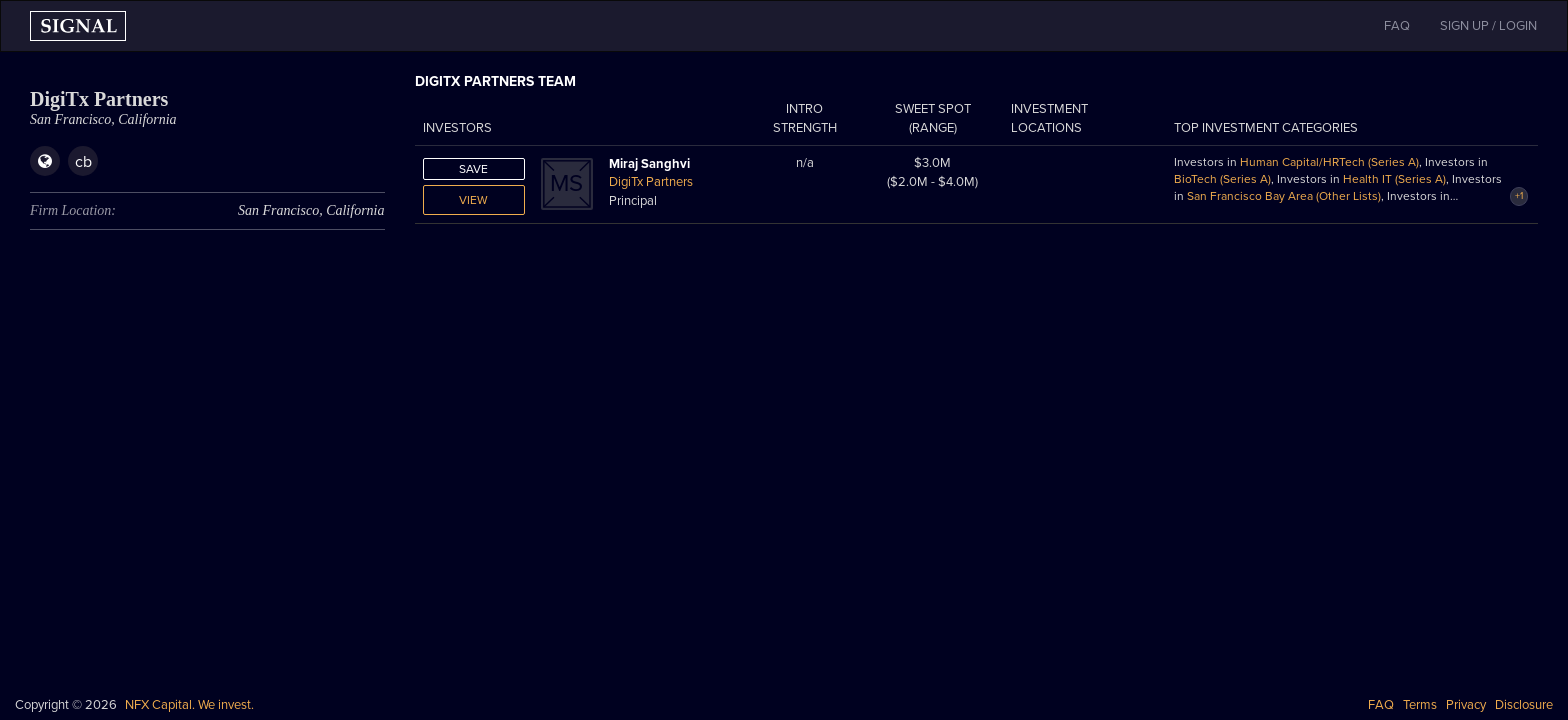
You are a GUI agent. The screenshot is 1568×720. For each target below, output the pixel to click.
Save (473, 169)
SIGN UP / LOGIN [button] (1488, 26)
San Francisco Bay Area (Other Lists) (1284, 196)
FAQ (1381, 705)
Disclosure (1524, 705)
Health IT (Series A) (1394, 179)
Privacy (1466, 705)
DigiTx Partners (651, 182)
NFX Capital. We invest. (189, 705)
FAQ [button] (1397, 26)
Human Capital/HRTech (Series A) (1329, 162)
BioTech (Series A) (1222, 179)
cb (83, 162)
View (473, 200)
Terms (1420, 705)
